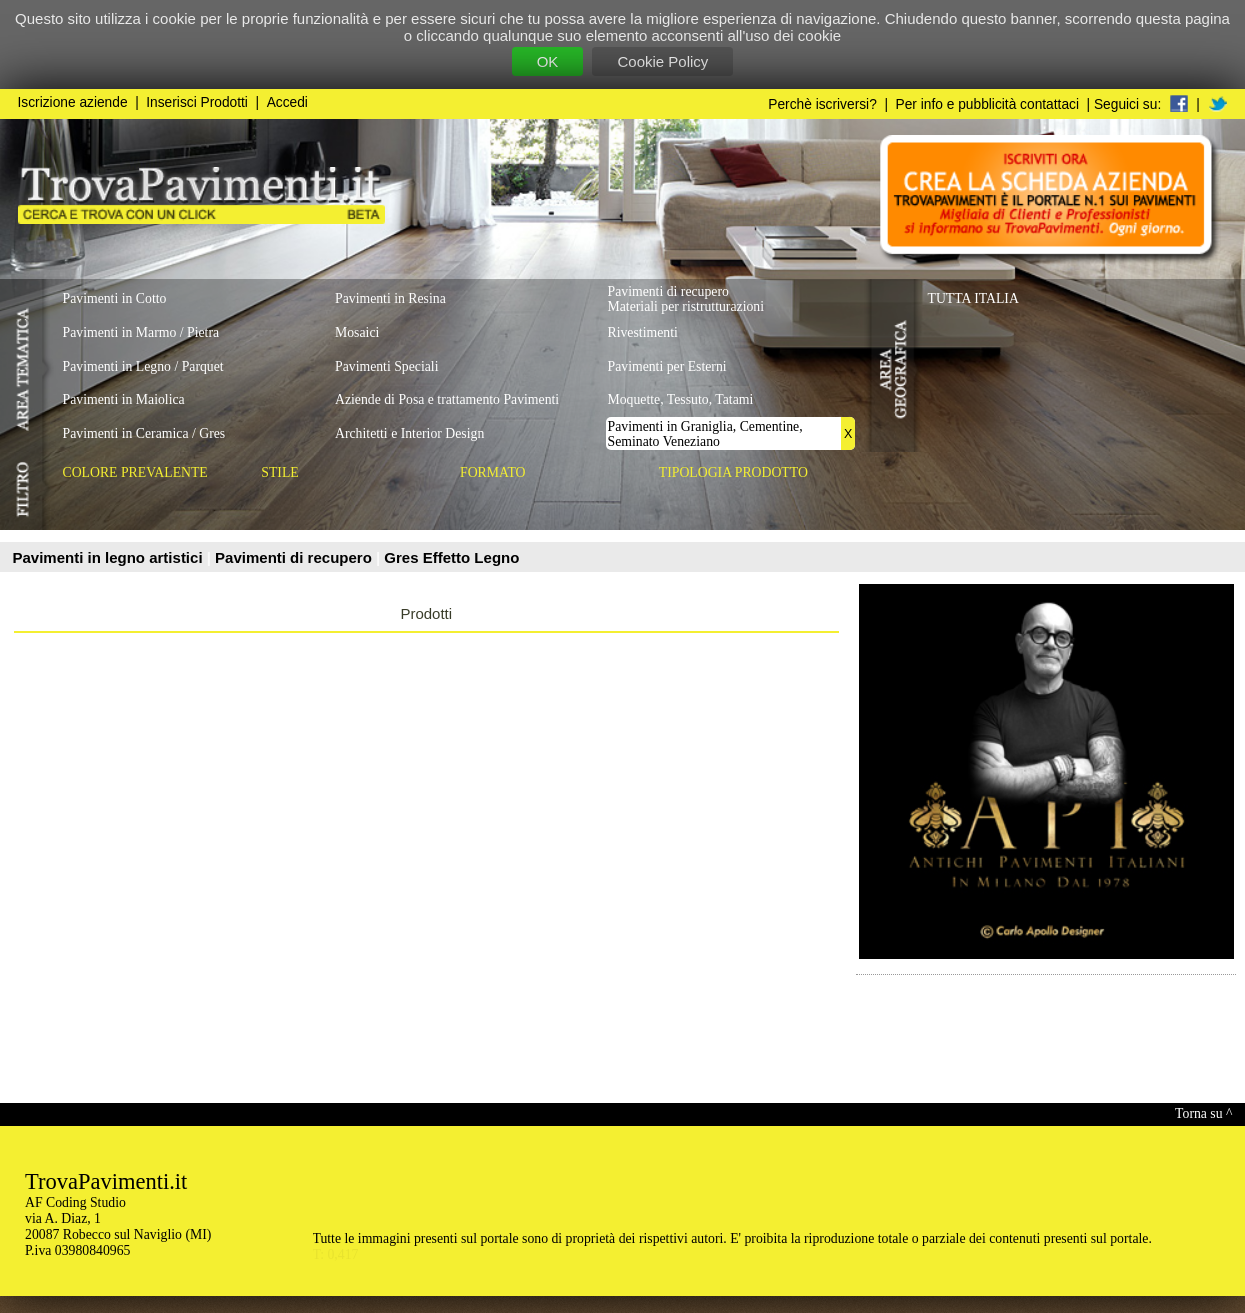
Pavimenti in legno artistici (110, 557)
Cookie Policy (662, 61)
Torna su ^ (1203, 1113)
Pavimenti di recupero (295, 557)
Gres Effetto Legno (451, 557)
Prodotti (426, 613)
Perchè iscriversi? (822, 104)
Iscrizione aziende (73, 102)
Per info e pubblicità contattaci (987, 104)
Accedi (287, 102)
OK (548, 61)
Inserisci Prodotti (197, 102)
